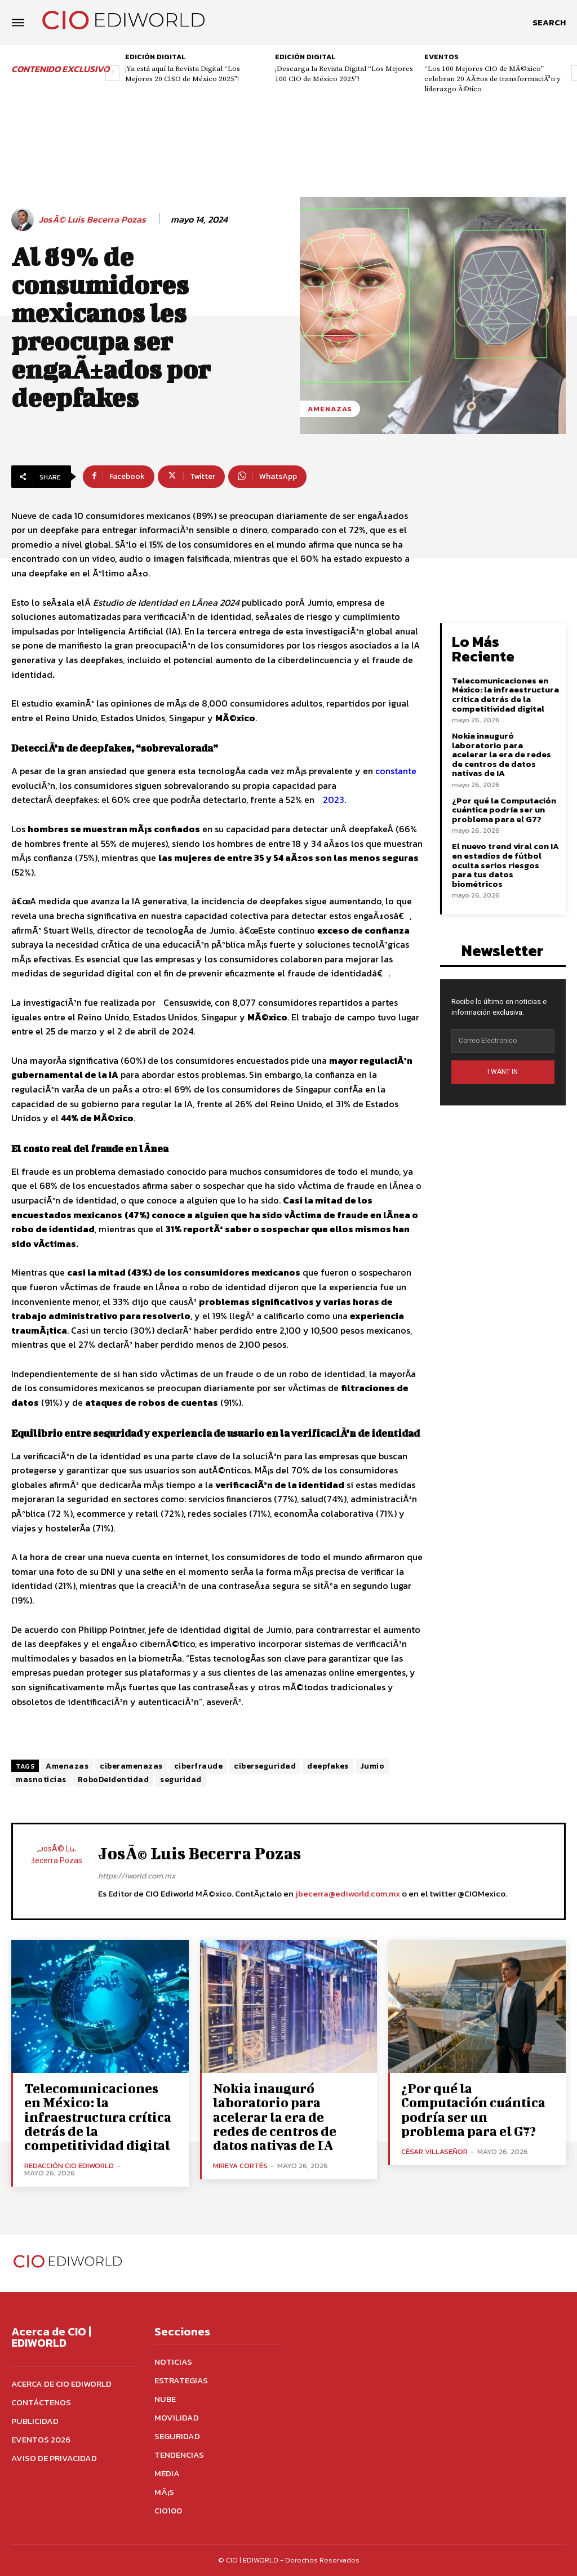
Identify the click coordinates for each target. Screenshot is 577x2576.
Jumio (372, 1766)
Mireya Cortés (240, 2165)
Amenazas (330, 409)
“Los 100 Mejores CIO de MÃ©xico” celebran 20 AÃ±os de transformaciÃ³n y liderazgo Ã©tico (492, 79)
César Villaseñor (434, 2151)
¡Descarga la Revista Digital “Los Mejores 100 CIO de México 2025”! (344, 73)
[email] (503, 1040)
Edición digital (155, 56)
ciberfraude (198, 1766)
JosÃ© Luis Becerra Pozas (92, 219)
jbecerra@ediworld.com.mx (347, 1893)
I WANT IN (502, 1072)
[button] (549, 22)
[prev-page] (112, 73)
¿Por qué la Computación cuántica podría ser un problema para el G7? (504, 809)
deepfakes (328, 1766)
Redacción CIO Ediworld (69, 2165)
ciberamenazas (131, 1766)
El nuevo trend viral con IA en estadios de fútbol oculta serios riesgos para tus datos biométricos (505, 865)
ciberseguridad (265, 1766)
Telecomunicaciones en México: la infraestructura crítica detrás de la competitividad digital (505, 694)
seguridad (181, 1780)
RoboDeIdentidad (113, 1780)
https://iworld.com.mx (137, 1876)
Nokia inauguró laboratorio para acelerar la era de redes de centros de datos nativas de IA (501, 754)
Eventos (441, 56)
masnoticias (41, 1780)
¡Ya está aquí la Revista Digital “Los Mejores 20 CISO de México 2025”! (182, 73)
